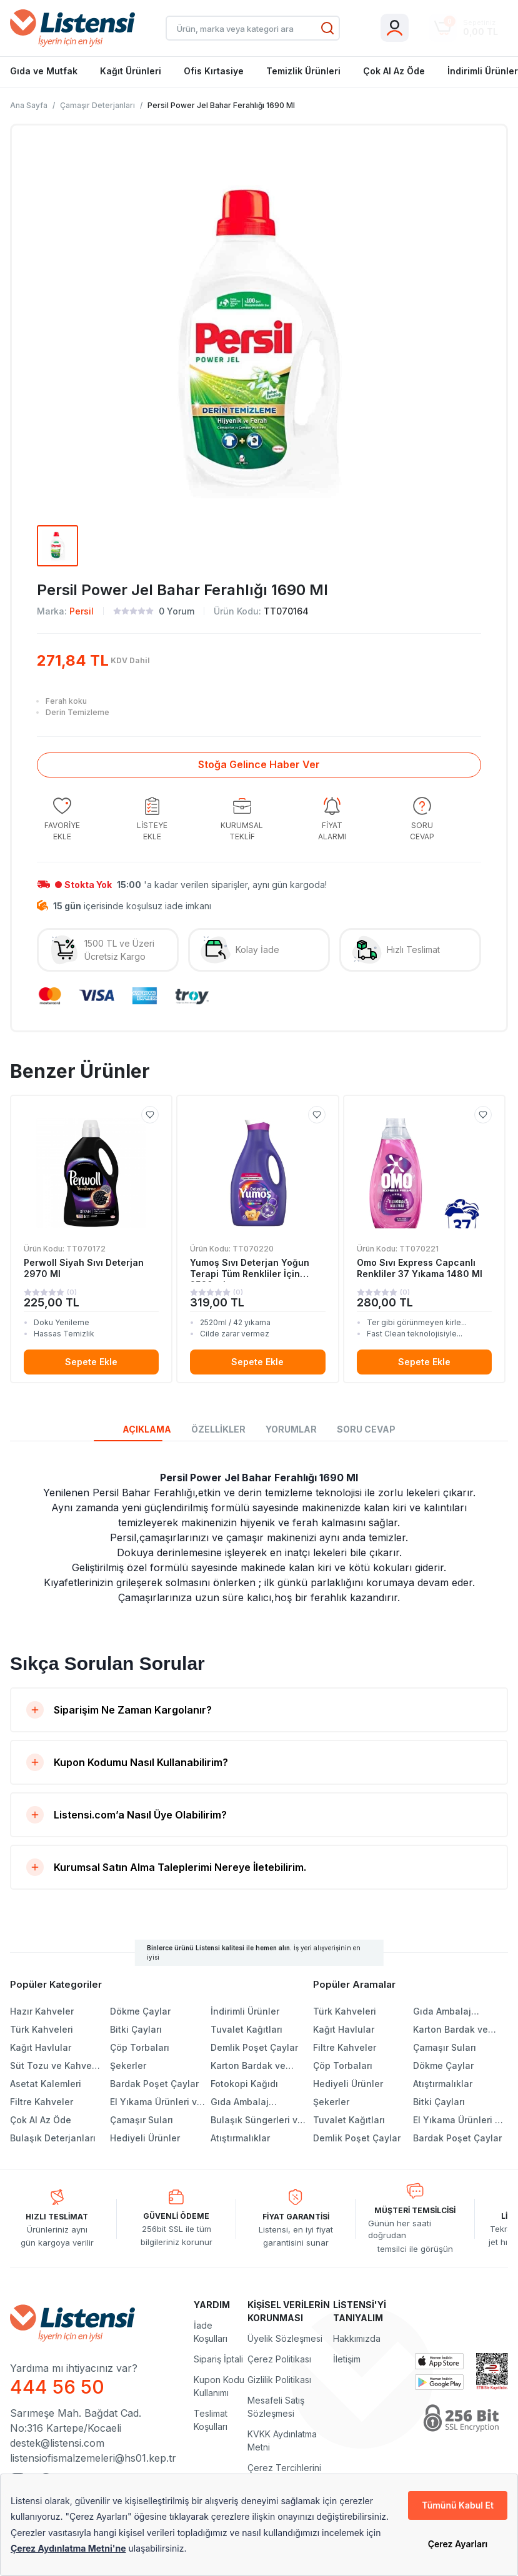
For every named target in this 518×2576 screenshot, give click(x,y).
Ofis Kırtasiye (214, 71)
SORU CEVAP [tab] (366, 1429)
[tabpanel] (259, 1537)
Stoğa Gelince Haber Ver (259, 764)
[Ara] (327, 28)
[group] (62, 819)
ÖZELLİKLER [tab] (218, 1429)
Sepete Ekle (91, 1361)
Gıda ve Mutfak (43, 71)
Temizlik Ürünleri (303, 71)
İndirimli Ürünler (482, 71)
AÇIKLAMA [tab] (146, 1429)
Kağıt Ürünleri (130, 71)
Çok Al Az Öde (394, 71)
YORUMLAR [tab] (291, 1429)
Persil (81, 611)
